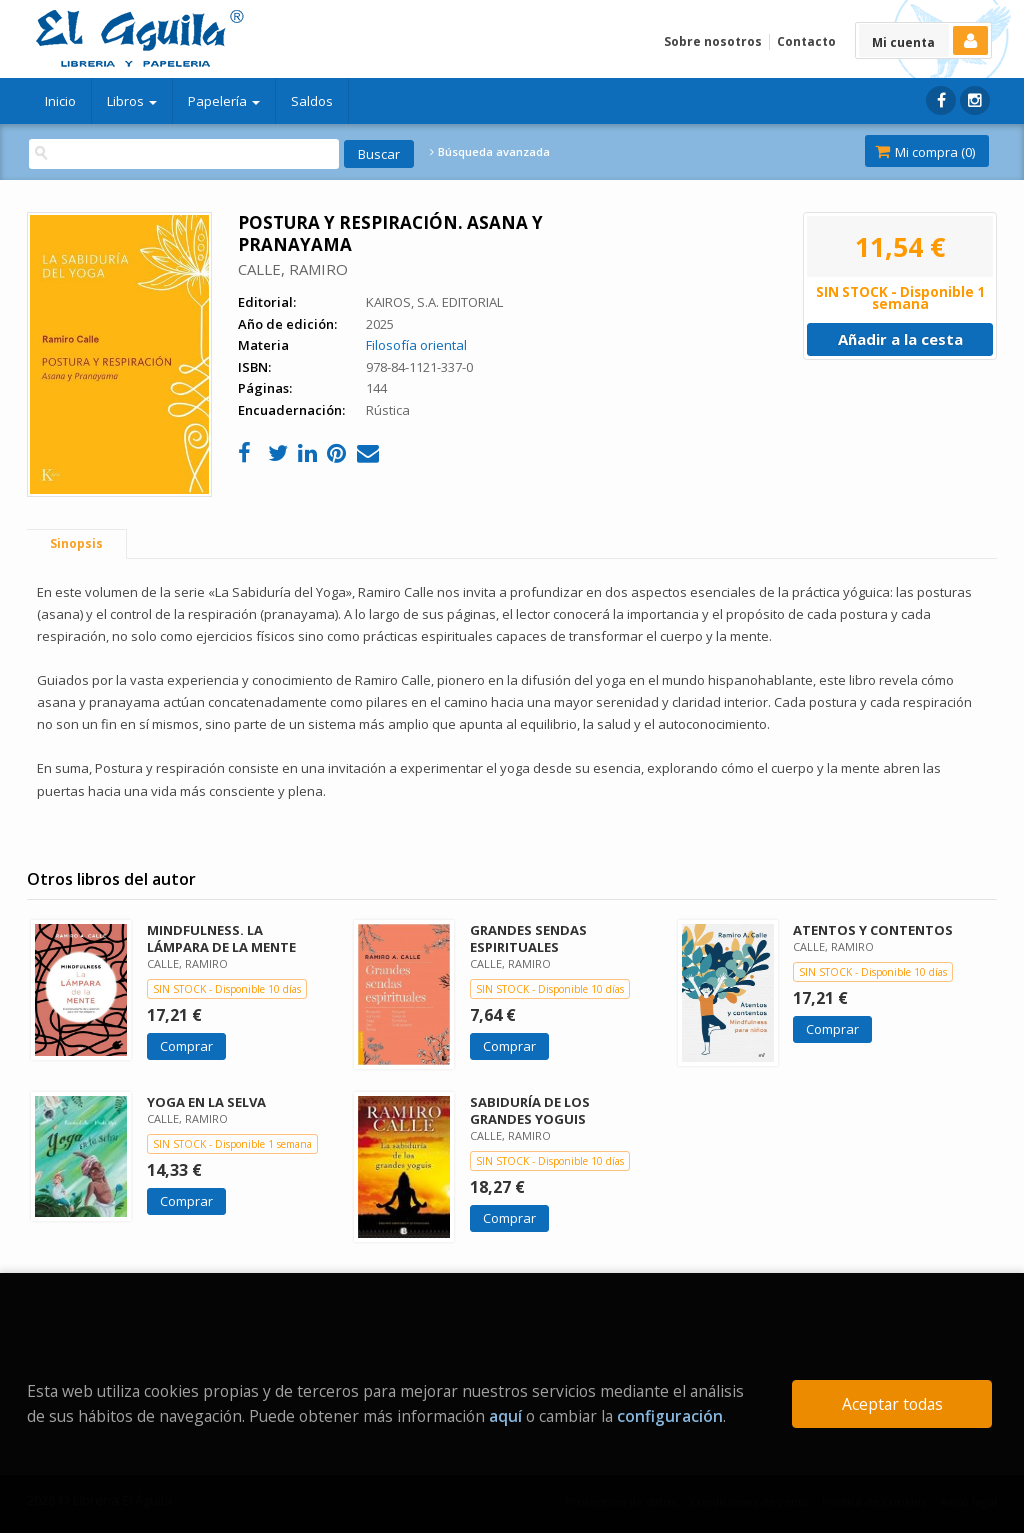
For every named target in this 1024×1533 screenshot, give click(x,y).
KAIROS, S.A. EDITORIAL (434, 302)
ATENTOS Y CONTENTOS (873, 930)
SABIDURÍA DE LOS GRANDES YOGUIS (530, 1110)
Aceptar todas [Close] (892, 1404)
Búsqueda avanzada (490, 152)
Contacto (806, 41)
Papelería (224, 101)
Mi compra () (925, 152)
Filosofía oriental (416, 345)
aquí (505, 1416)
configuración (670, 1416)
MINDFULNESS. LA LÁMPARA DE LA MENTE (221, 938)
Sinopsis (76, 543)
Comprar (186, 1046)
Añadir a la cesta (900, 339)
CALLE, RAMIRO (293, 269)
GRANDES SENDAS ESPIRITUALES (528, 938)
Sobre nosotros (713, 41)
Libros (132, 101)
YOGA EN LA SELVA (206, 1102)
